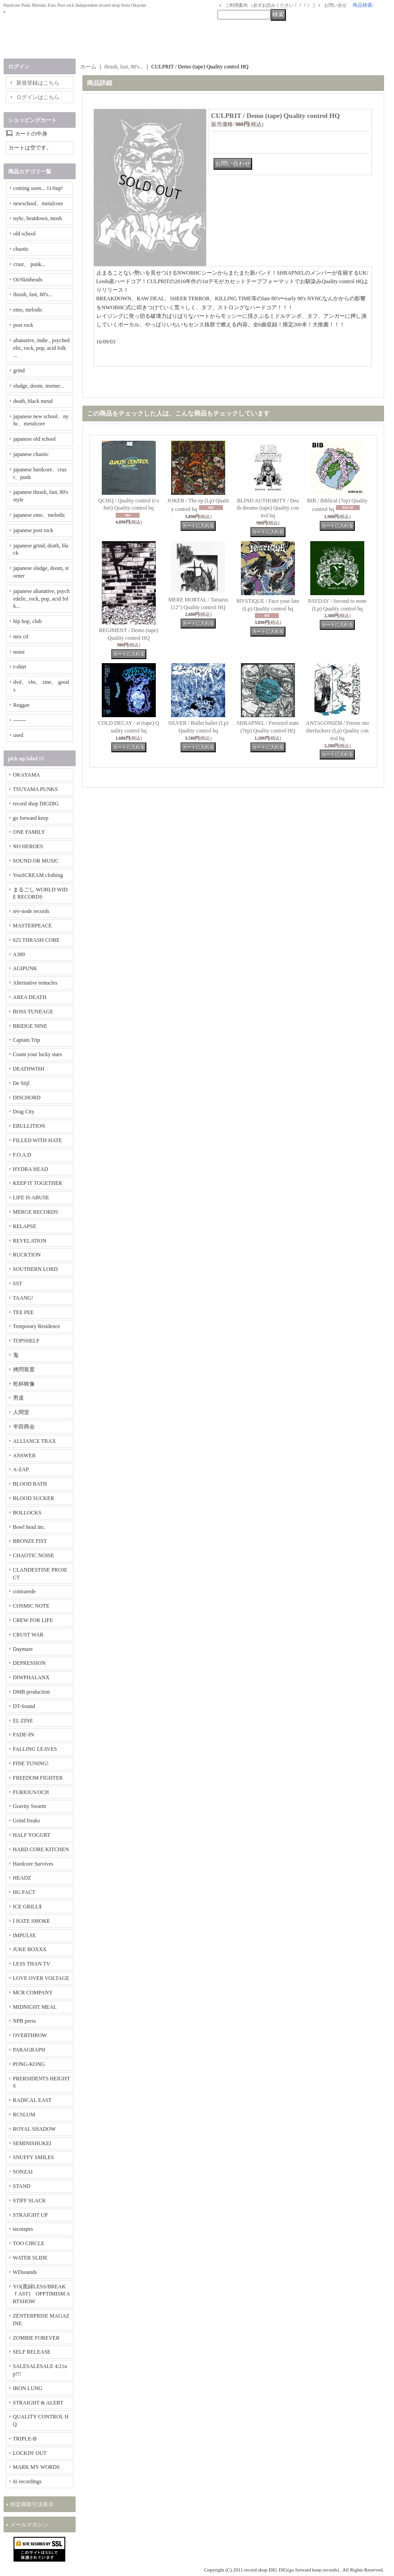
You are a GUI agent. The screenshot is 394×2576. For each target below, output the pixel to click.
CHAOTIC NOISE (33, 1555)
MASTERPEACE (32, 925)
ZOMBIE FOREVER (36, 2338)
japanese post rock (34, 530)
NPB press (24, 2021)
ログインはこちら (37, 97)
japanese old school (35, 439)
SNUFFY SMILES (33, 2157)
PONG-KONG (29, 2064)
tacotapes (23, 2229)
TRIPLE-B (25, 2439)
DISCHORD (27, 1097)
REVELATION (30, 1241)
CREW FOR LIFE (33, 1620)
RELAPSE (24, 1226)
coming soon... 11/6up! (38, 188)
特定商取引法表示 (32, 2504)
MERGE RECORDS (35, 1212)
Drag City (24, 1111)
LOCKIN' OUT (30, 2453)
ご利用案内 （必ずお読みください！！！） (268, 5)
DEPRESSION (29, 1663)
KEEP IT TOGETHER (38, 1183)
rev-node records (31, 911)
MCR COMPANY (33, 1992)
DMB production (31, 1692)
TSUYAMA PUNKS (35, 789)
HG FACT (24, 1892)
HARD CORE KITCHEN (41, 1849)
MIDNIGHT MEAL (35, 2007)
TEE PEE (23, 1312)
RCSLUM (24, 2114)
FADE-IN (23, 1734)
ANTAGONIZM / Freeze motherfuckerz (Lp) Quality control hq (337, 730)
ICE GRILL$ (27, 1906)
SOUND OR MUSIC (36, 861)
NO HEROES (28, 846)
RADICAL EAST (32, 2100)
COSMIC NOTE (31, 1606)
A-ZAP (21, 1469)
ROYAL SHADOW (34, 2129)
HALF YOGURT (31, 1835)
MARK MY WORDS (36, 2467)
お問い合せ (335, 5)
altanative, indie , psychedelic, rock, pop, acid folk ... (42, 348)
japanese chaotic (31, 454)
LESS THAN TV (31, 1964)
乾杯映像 (24, 1384)
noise (19, 652)
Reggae (22, 705)
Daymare (23, 1649)
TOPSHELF (26, 1341)
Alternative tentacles (35, 983)
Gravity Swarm (29, 1806)
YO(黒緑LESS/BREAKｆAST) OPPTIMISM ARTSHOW (41, 2294)
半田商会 (24, 1427)
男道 (18, 1398)
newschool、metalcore (38, 203)
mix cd (21, 636)
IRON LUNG (28, 2388)
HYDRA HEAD (30, 1169)
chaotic (21, 249)
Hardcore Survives (33, 1864)
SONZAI (23, 2172)
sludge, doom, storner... (39, 386)
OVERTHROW (30, 2035)
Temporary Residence (36, 1326)
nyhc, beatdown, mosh (38, 218)
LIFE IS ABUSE (31, 1197)
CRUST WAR (28, 1634)
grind (19, 370)
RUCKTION (27, 1255)
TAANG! (23, 1298)
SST (18, 1283)
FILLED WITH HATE (37, 1140)
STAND (22, 2186)
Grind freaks (26, 1820)
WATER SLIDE (30, 2258)
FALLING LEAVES (35, 1749)
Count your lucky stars (37, 1054)
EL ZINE (23, 1720)
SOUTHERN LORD (35, 1269)
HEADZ (22, 1878)
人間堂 (21, 1412)
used (18, 735)
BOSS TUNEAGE (33, 1011)
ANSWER (24, 1455)
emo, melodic (28, 310)
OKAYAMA (26, 775)
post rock (23, 325)
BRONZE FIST (30, 1541)
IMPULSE (24, 1935)
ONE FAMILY (29, 832)
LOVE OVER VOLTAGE (41, 1978)
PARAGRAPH (29, 2050)
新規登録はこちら (37, 83)
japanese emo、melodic (40, 515)
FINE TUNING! (31, 1763)
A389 (19, 954)
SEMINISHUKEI (32, 2143)
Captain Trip (26, 1040)
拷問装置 (24, 1369)
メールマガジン (29, 2525)
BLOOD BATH (30, 1484)
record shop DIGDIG (36, 803)
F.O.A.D (22, 1155)
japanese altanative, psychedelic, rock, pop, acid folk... (42, 599)
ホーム (88, 66)
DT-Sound (24, 1706)
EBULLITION (29, 1126)
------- (20, 720)
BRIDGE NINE (30, 1026)
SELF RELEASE (32, 2352)
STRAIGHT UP (30, 2215)
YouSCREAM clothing (38, 875)
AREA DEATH (29, 997)
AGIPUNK (25, 968)
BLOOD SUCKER (33, 1498)
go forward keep (31, 818)
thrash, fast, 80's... (33, 294)
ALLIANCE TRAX (34, 1441)
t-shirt (20, 667)
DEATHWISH (29, 1069)
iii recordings (27, 2481)
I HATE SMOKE (31, 1921)
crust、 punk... (29, 264)
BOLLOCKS (27, 1512)
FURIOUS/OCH (31, 1792)
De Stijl (21, 1083)
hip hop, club (28, 621)
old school (25, 233)
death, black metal (33, 401)
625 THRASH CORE (36, 940)
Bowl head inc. (29, 1527)
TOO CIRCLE (29, 2243)
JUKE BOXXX (30, 1949)
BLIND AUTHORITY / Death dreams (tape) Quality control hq (268, 508)
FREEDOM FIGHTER (38, 1778)
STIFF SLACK (29, 2200)
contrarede (24, 1591)
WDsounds (25, 2272)
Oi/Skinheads (28, 279)
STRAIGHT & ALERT (38, 2403)
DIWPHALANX (31, 1677)
